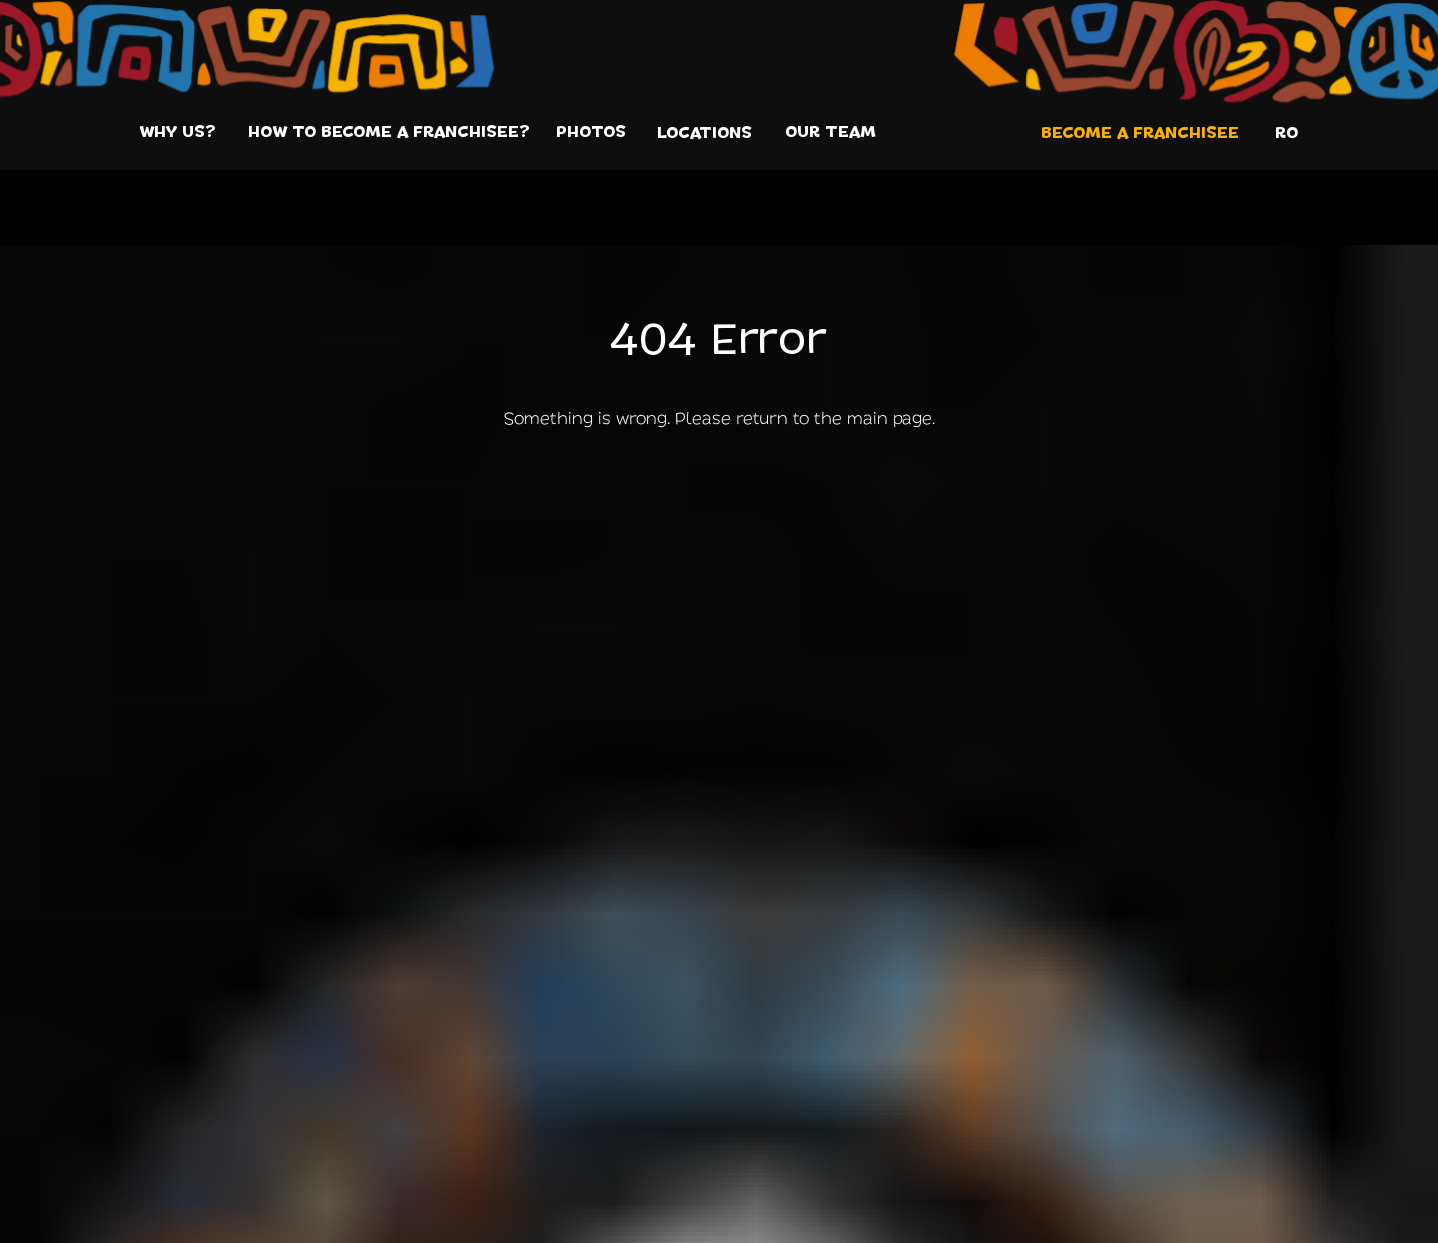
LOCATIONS (704, 133)
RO (1286, 133)
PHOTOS (591, 132)
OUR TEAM (830, 132)
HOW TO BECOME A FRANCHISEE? (389, 132)
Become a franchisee (1140, 133)
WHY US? (177, 132)
